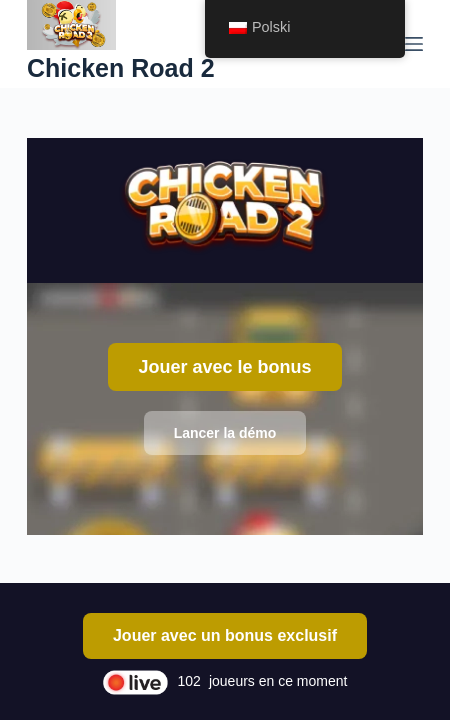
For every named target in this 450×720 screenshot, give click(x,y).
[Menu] (414, 44)
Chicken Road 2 (121, 68)
